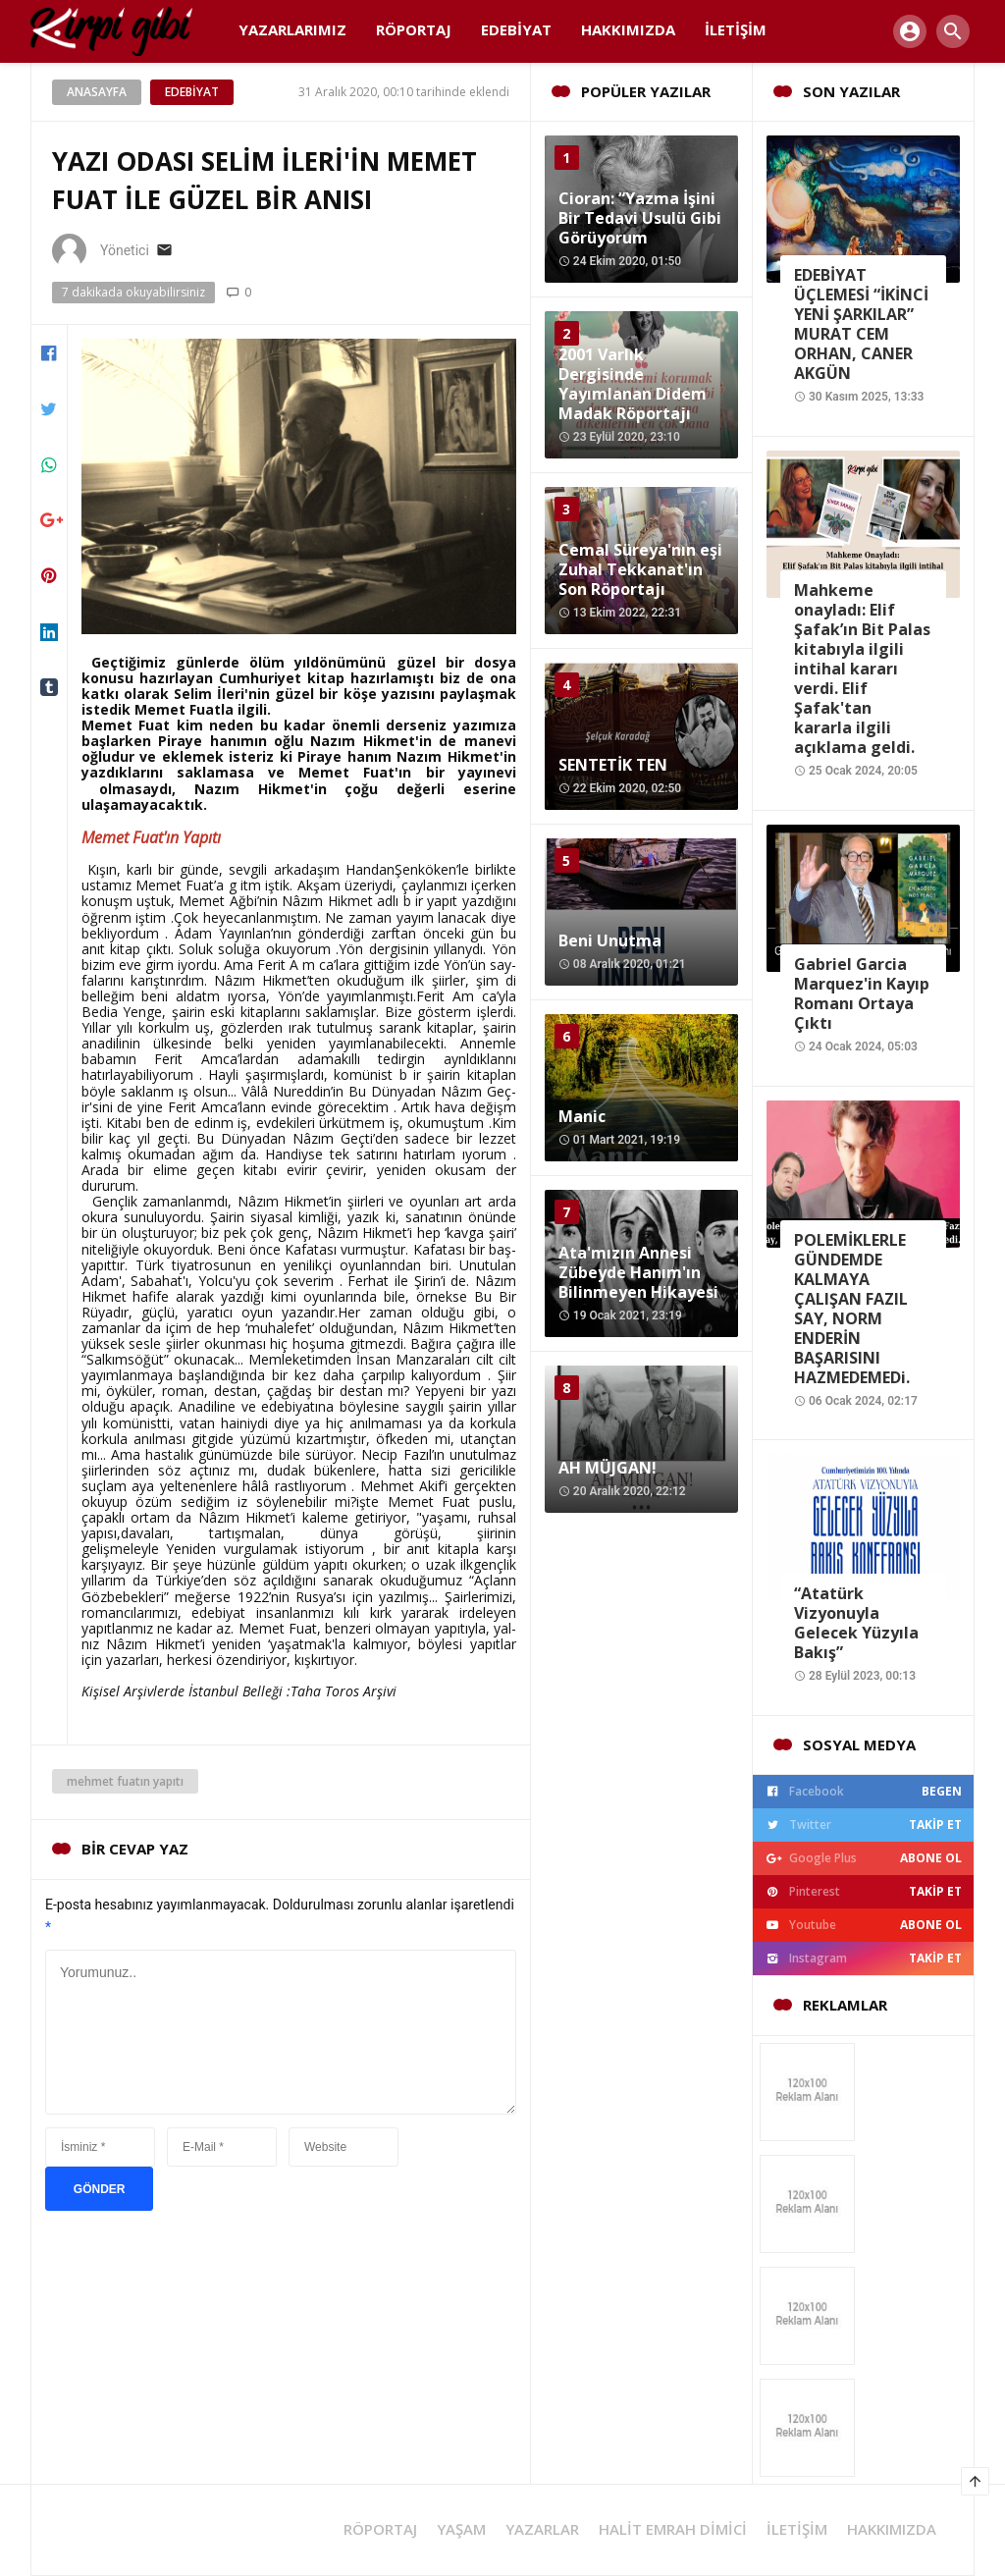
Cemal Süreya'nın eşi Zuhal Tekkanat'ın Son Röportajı (640, 569)
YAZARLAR (542, 2529)
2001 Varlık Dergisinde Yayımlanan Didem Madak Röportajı (632, 384)
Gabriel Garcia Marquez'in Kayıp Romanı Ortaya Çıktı (861, 993)
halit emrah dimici (673, 2529)
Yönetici (124, 250)
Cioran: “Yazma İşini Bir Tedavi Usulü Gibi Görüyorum (639, 218)
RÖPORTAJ (380, 2529)
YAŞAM (461, 2529)
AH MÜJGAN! (607, 1467)
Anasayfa (97, 91)
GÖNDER (100, 2189)
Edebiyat (192, 91)
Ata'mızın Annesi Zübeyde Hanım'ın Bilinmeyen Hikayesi (638, 1272)
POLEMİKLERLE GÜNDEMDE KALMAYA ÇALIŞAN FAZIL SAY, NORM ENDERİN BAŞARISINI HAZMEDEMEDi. (852, 1308)
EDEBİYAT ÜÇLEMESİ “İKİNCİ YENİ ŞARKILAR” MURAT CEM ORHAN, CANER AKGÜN (861, 324)
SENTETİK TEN (612, 765)
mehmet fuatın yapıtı (125, 1781)
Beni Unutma (609, 940)
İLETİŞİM (797, 2529)
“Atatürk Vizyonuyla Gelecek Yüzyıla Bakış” (856, 1623)
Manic (582, 1116)
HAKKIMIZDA (891, 2529)
